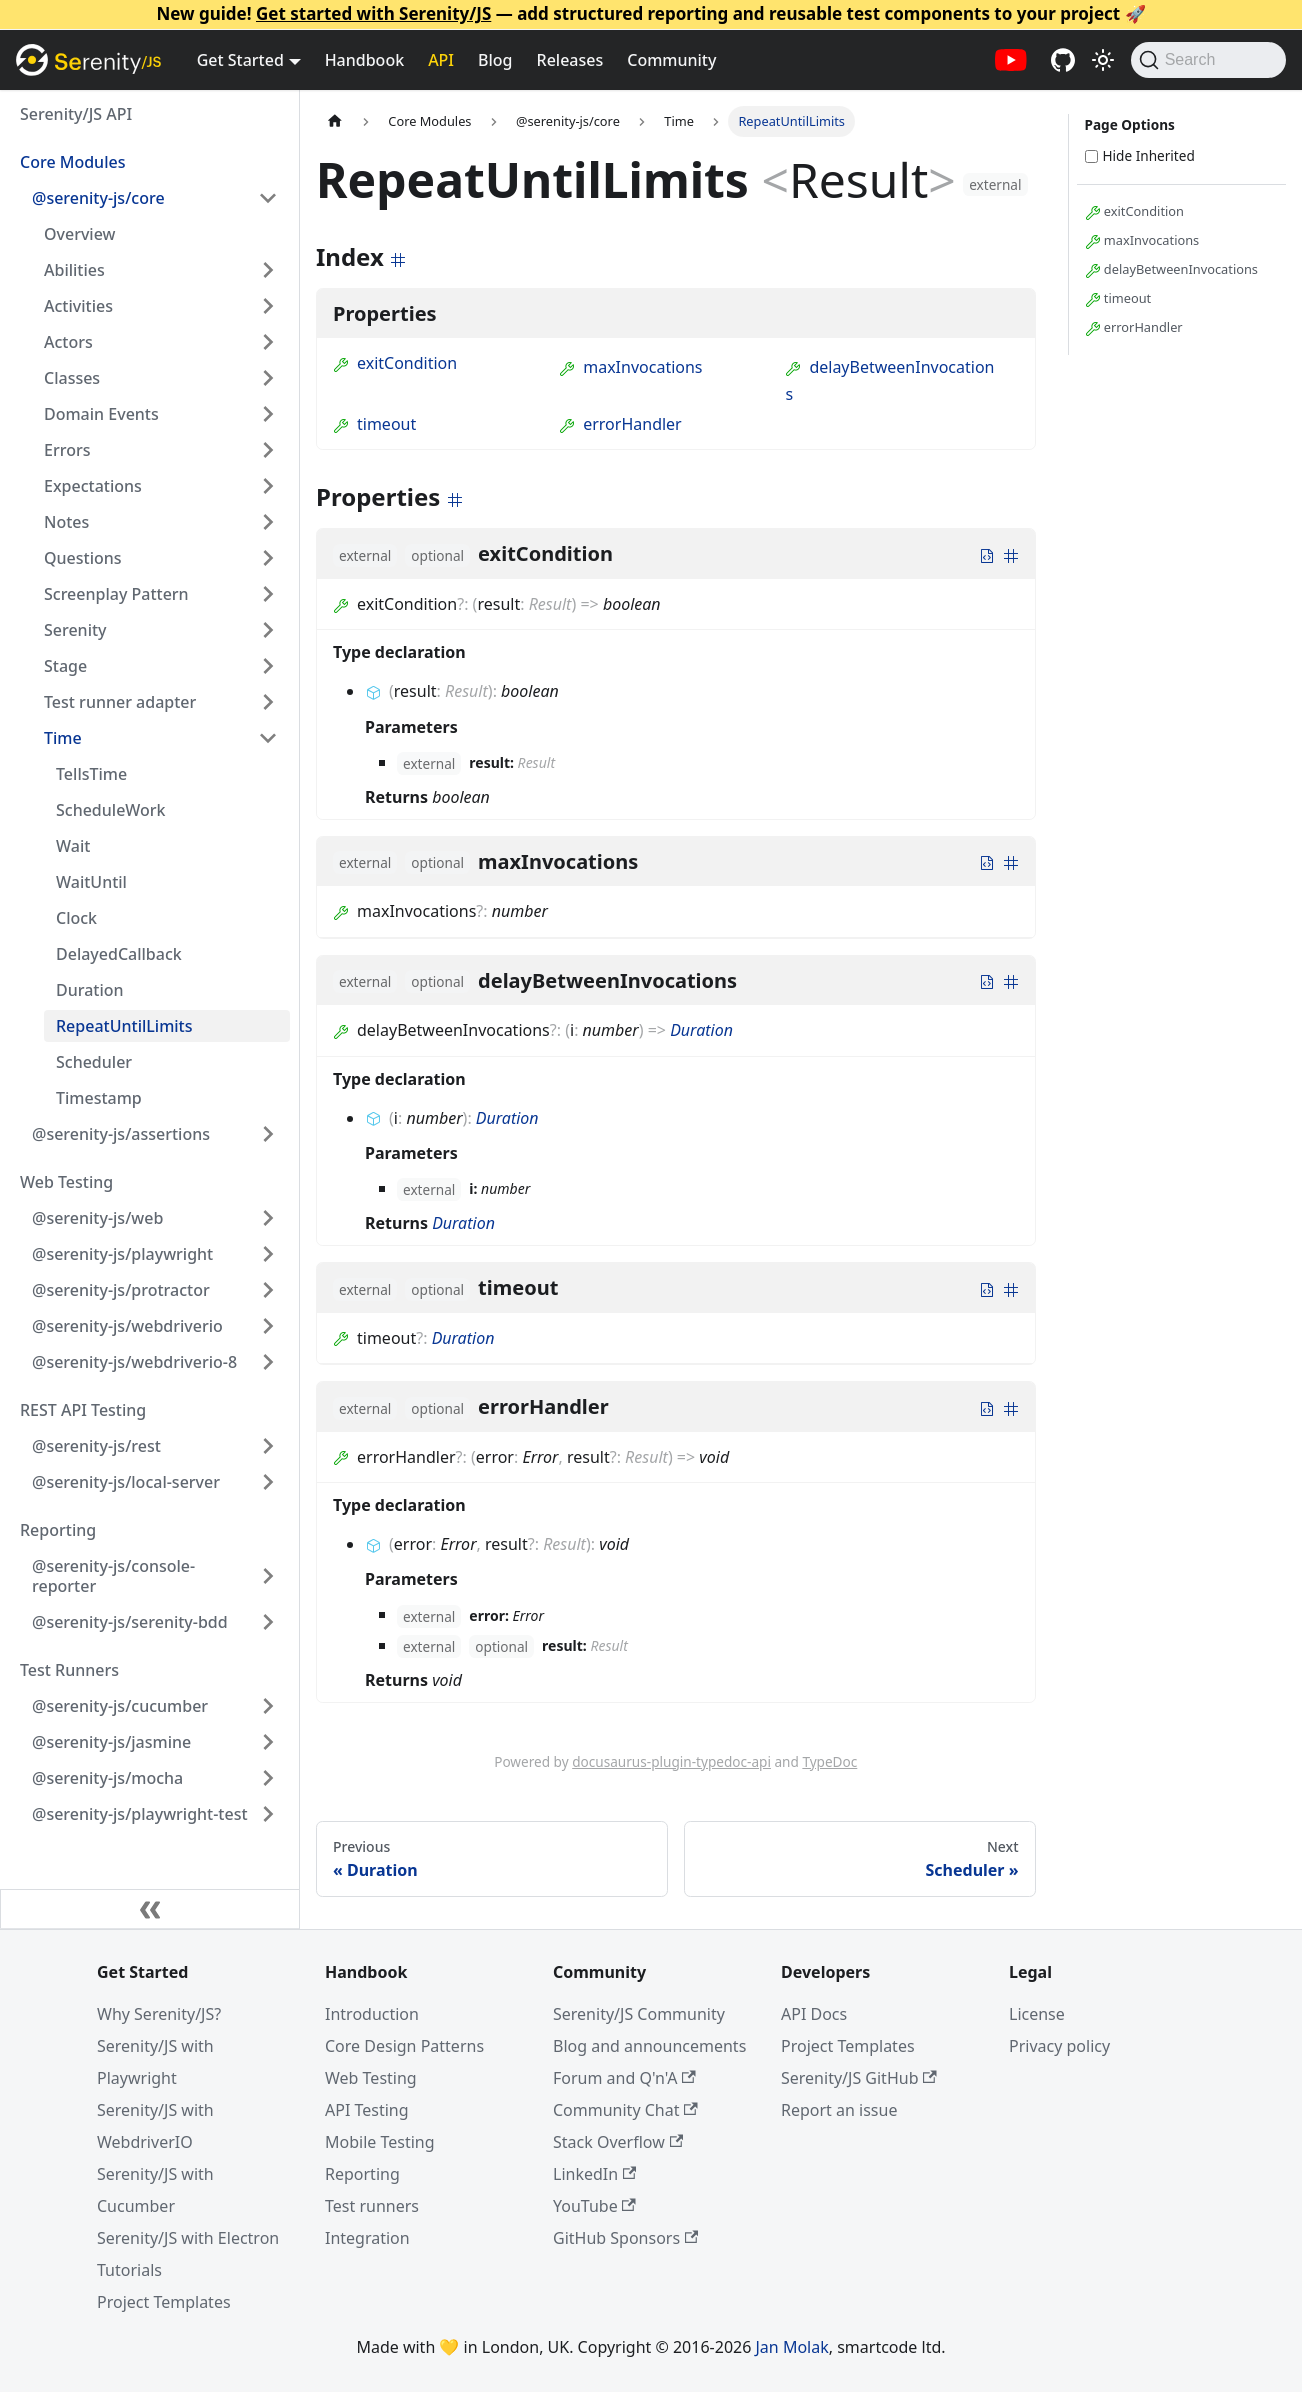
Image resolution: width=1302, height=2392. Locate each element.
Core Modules (72, 162)
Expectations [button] (93, 486)
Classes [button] (72, 378)
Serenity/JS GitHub (859, 2078)
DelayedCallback (119, 954)
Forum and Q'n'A (624, 2078)
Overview (79, 234)
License (1037, 2014)
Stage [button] (65, 666)
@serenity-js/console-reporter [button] (113, 1576)
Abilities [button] (74, 270)
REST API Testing (83, 1410)
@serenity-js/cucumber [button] (120, 1706)
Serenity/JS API (76, 114)
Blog (495, 60)
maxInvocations (630, 367)
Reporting (58, 1530)
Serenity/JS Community (639, 2014)
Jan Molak (792, 2347)
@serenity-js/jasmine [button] (111, 1742)
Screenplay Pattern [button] (116, 594)
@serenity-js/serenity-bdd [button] (130, 1622)
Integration (367, 2238)
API (441, 60)
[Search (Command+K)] (1208, 60)
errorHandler (620, 424)
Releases (570, 60)
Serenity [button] (75, 630)
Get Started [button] (240, 60)
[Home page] (335, 121)
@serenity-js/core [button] (98, 198)
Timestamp (99, 1098)
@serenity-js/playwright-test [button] (140, 1814)
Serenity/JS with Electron (188, 2238)
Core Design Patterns (404, 2046)
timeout (374, 424)
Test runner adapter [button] (120, 702)
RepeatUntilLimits (124, 1026)
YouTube (594, 2206)
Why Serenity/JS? (159, 2014)
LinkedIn (594, 2174)
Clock (76, 918)
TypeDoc (829, 1761)
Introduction (372, 2014)
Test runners (372, 2206)
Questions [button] (83, 558)
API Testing (367, 2110)
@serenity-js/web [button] (97, 1218)
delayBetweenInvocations (1172, 269)
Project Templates (164, 2302)
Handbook (365, 60)
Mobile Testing (380, 2142)
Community (671, 60)
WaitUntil (91, 882)
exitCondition (395, 363)
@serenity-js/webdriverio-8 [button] (134, 1362)
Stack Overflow (618, 2142)
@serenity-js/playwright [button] (122, 1254)
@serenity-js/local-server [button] (126, 1482)
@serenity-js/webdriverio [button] (127, 1326)
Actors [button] (68, 342)
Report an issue (839, 2110)
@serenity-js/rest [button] (96, 1446)
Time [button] (63, 738)
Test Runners (69, 1670)
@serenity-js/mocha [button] (107, 1778)
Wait (73, 846)
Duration (90, 990)
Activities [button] (78, 306)
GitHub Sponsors (625, 2238)
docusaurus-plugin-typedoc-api (671, 1761)
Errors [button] (67, 450)
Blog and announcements (649, 2046)
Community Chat (625, 2110)
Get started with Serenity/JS (373, 13)
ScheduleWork (111, 810)
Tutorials (129, 2270)
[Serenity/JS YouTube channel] (1011, 60)
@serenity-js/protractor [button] (121, 1290)
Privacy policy (1059, 2046)
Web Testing (66, 1182)
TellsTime (91, 774)
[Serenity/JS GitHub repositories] (1063, 60)
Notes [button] (66, 522)
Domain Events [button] (101, 414)
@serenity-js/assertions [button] (121, 1134)
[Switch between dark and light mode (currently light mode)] (1103, 60)
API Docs (814, 2014)
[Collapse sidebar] (150, 1909)
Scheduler (94, 1062)
